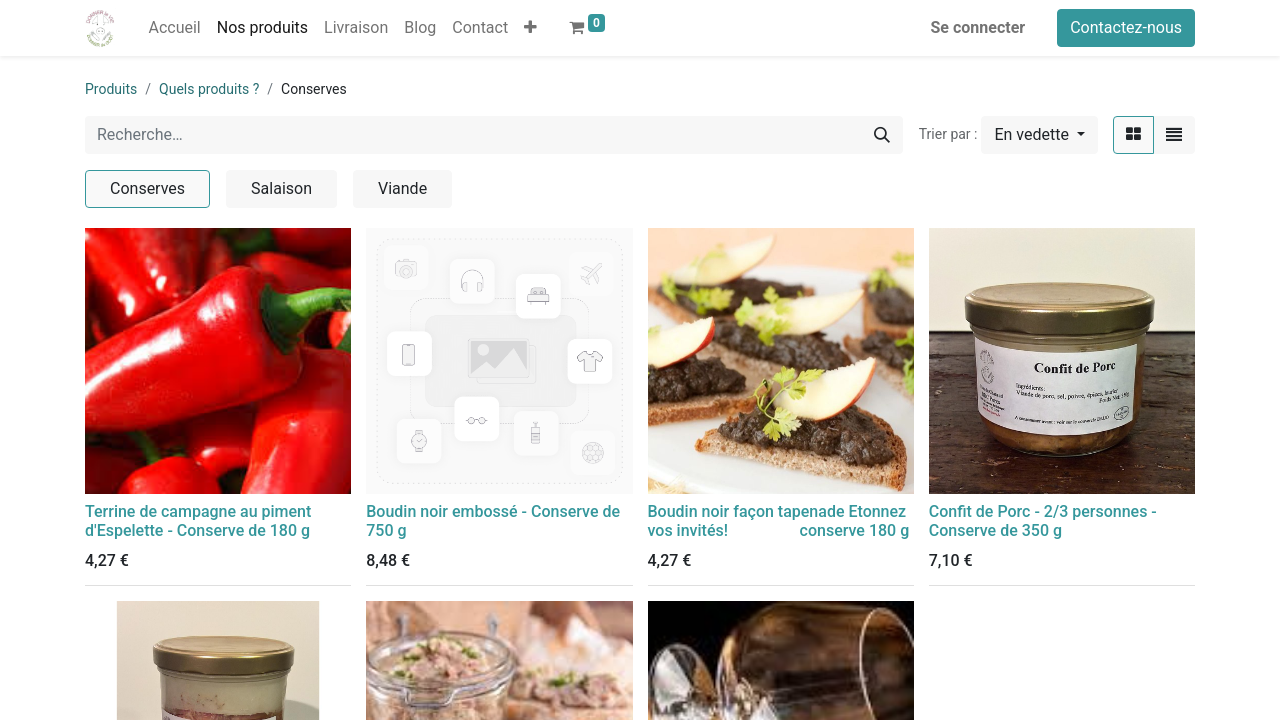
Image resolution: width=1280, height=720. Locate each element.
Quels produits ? (209, 89)
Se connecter (978, 27)
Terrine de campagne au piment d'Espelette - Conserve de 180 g (198, 521)
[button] (530, 28)
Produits (111, 89)
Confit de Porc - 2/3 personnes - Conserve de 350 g (1043, 521)
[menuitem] (174, 28)
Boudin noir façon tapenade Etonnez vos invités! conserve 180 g (779, 521)
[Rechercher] (882, 135)
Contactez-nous (1126, 27)
